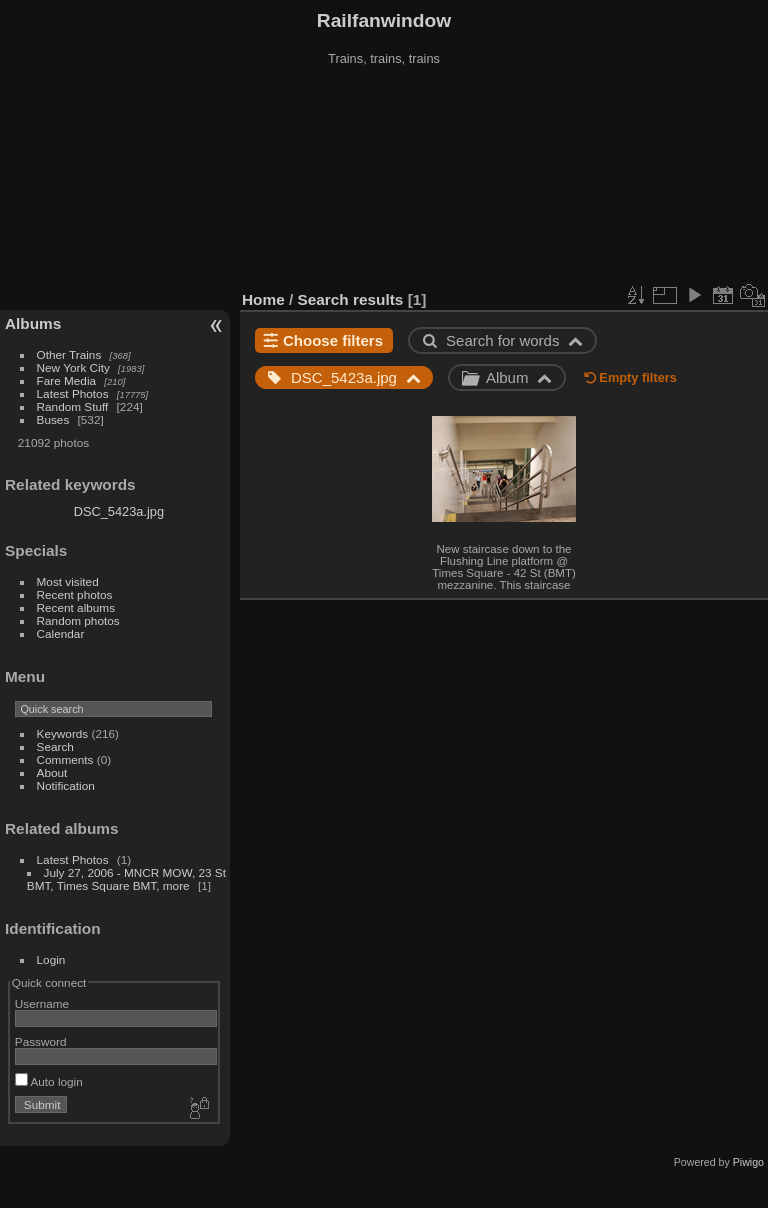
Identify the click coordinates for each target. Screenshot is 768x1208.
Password (41, 1041)
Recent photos (75, 594)
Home (263, 299)
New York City (73, 367)
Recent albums (76, 607)
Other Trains (69, 354)
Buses (53, 419)
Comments (65, 759)
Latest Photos (73, 393)
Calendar (61, 633)
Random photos (78, 620)
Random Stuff (73, 406)
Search (55, 746)
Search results (351, 299)
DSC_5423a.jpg (119, 511)
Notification (66, 785)
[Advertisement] (384, 179)
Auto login (49, 1081)
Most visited (68, 581)
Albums (33, 323)
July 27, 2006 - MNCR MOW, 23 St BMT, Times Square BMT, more (126, 879)
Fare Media (67, 380)
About (52, 772)
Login (51, 959)
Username (42, 1003)
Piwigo (748, 1162)
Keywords (63, 733)
